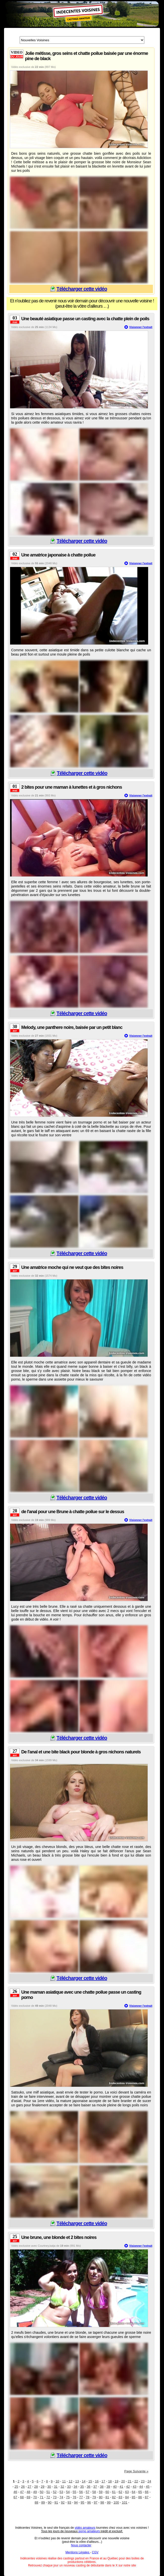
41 (121, 2486)
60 (107, 2492)
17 (103, 2481)
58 (94, 2492)
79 (94, 2497)
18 (110, 2481)
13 (77, 2481)
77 (81, 2497)
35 (82, 2486)
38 (101, 2486)
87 (146, 2497)
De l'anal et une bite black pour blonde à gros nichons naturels (81, 1751)
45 (147, 2486)
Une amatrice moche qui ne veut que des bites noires (72, 1267)
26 (22, 2486)
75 (68, 2497)
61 (114, 2492)
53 (61, 2492)
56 (81, 2492)
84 (127, 2497)
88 (36, 2502)
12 (70, 2481)
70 (35, 2497)
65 (140, 2492)
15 (90, 2481)
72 (48, 2497)
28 (36, 2486)
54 (68, 2492)
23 (143, 2481)
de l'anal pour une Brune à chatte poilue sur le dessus (72, 1511)
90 (49, 2502)
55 (74, 2492)
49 (35, 2492)
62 (120, 2492)
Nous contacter (81, 2545)
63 (127, 2492)
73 (55, 2497)
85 (133, 2497)
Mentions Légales (78, 2552)
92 (62, 2502)
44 (141, 2486)
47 (22, 2492)
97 (95, 2502)
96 (89, 2502)
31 (56, 2486)
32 (62, 2486)
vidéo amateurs (85, 2527)
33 (69, 2486)
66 (146, 2492)
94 (76, 2502)
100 (116, 2502)
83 (120, 2497)
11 (64, 2481)
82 (114, 2497)
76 (74, 2497)
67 (15, 2497)
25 (16, 2486)
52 (55, 2492)
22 (136, 2481)
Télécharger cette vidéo (82, 289)
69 (28, 2497)
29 (42, 2486)
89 (43, 2502)
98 (102, 2502)
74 (61, 2497)
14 (83, 2481)
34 (75, 2486)
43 (134, 2486)
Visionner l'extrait (140, 327)
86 (140, 2497)
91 (56, 2502)
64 (133, 2492)
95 (82, 2502)
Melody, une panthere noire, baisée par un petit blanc (71, 1027)
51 (48, 2492)
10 (57, 2481)
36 (88, 2486)
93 (69, 2502)
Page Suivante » (136, 2471)
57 (87, 2492)
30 (49, 2486)
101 (124, 2502)
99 (109, 2502)
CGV (95, 2552)
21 (129, 2481)
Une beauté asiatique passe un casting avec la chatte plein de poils (85, 318)
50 (41, 2492)
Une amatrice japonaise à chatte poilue (58, 554)
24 (149, 2481)
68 (22, 2497)
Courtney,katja (47, 2245)
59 (100, 2492)
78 (87, 2497)
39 (108, 2486)
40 (115, 2486)
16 (96, 2481)
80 (100, 2497)
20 (123, 2481)
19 (116, 2481)
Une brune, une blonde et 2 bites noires (58, 2237)
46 (15, 2492)
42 (128, 2486)
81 (107, 2497)
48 (28, 2492)
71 (41, 2497)
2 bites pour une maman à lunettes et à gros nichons (71, 787)
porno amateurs (89, 2531)
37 (95, 2486)
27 (29, 2486)
